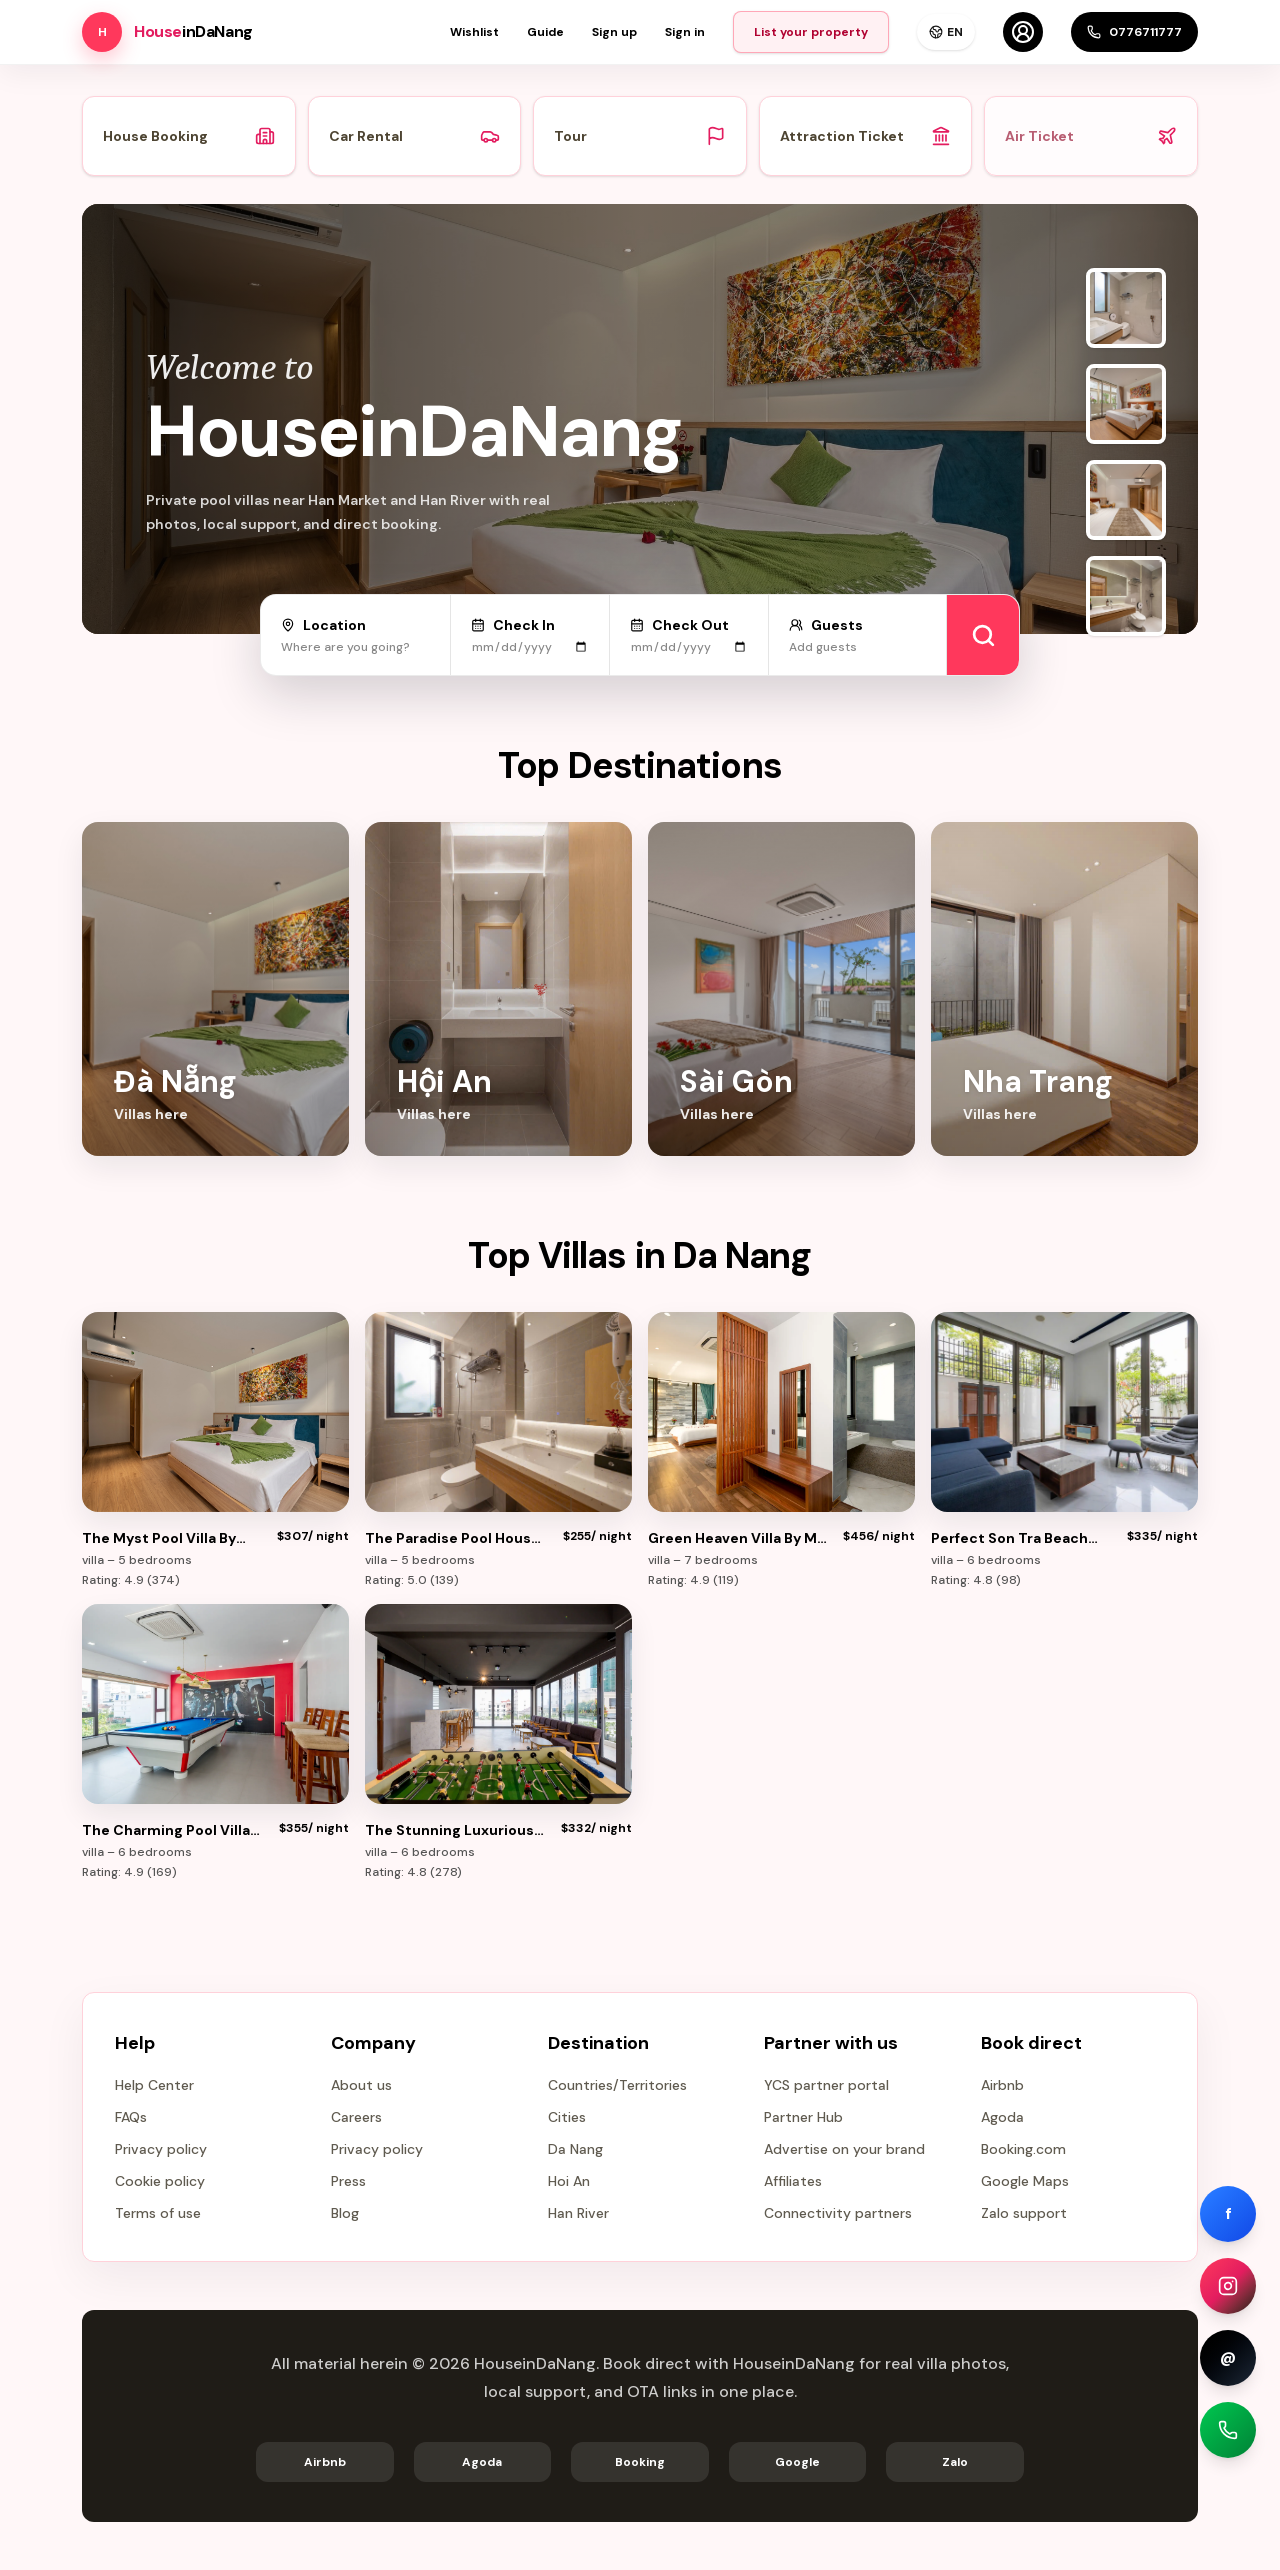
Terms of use (158, 2213)
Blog (345, 2213)
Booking (640, 2462)
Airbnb (1002, 2085)
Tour (640, 136)
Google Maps (1025, 2181)
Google (797, 2462)
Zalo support (1024, 2213)
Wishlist (474, 32)
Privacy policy (161, 2149)
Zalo (955, 2462)
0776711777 (1134, 32)
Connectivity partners (838, 2213)
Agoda (1002, 2117)
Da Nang (575, 2149)
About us (361, 2085)
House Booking (189, 136)
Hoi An (569, 2181)
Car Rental (415, 136)
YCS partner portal (826, 2085)
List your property (811, 32)
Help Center (154, 2085)
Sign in (685, 32)
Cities (567, 2117)
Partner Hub (803, 2117)
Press (348, 2181)
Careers (356, 2117)
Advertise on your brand (844, 2149)
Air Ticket (1091, 136)
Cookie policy (160, 2181)
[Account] (1023, 32)
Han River (578, 2213)
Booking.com (1023, 2149)
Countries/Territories (617, 2085)
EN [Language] (946, 32)
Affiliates (793, 2181)
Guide (545, 32)
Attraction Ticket (866, 136)
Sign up (614, 32)
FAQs (131, 2117)
